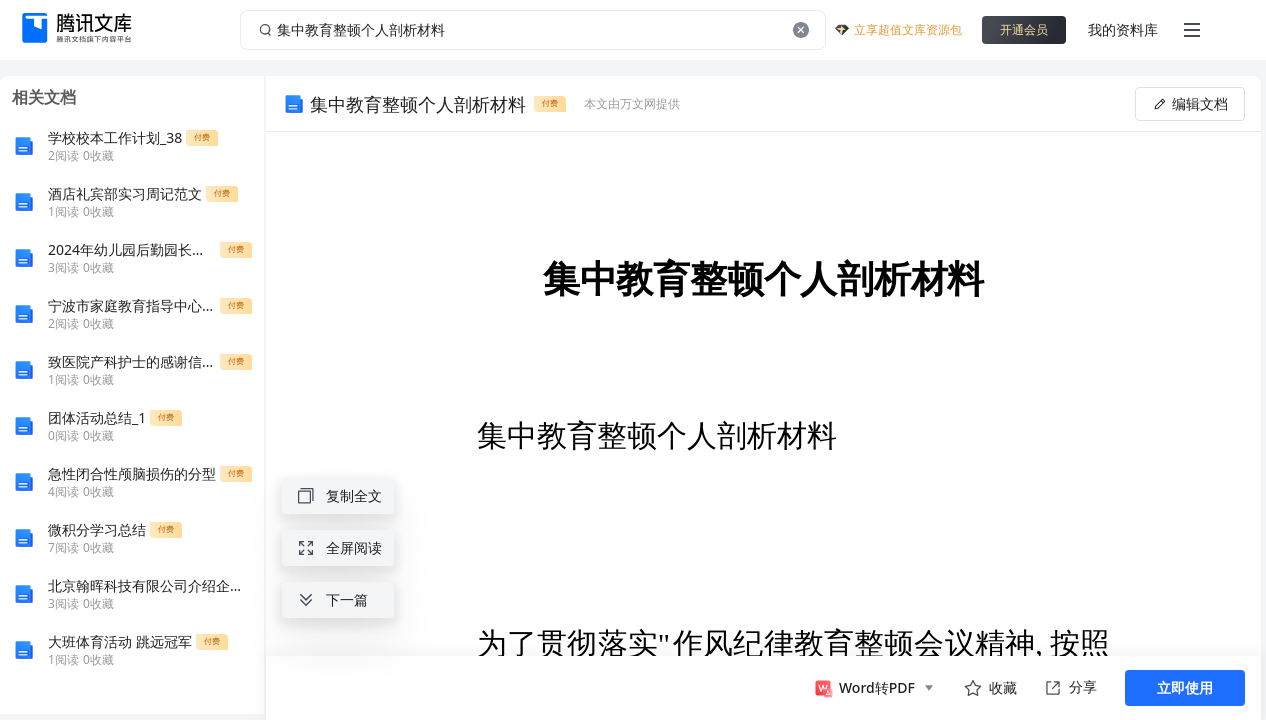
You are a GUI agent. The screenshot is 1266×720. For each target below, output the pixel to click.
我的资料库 (1123, 29)
